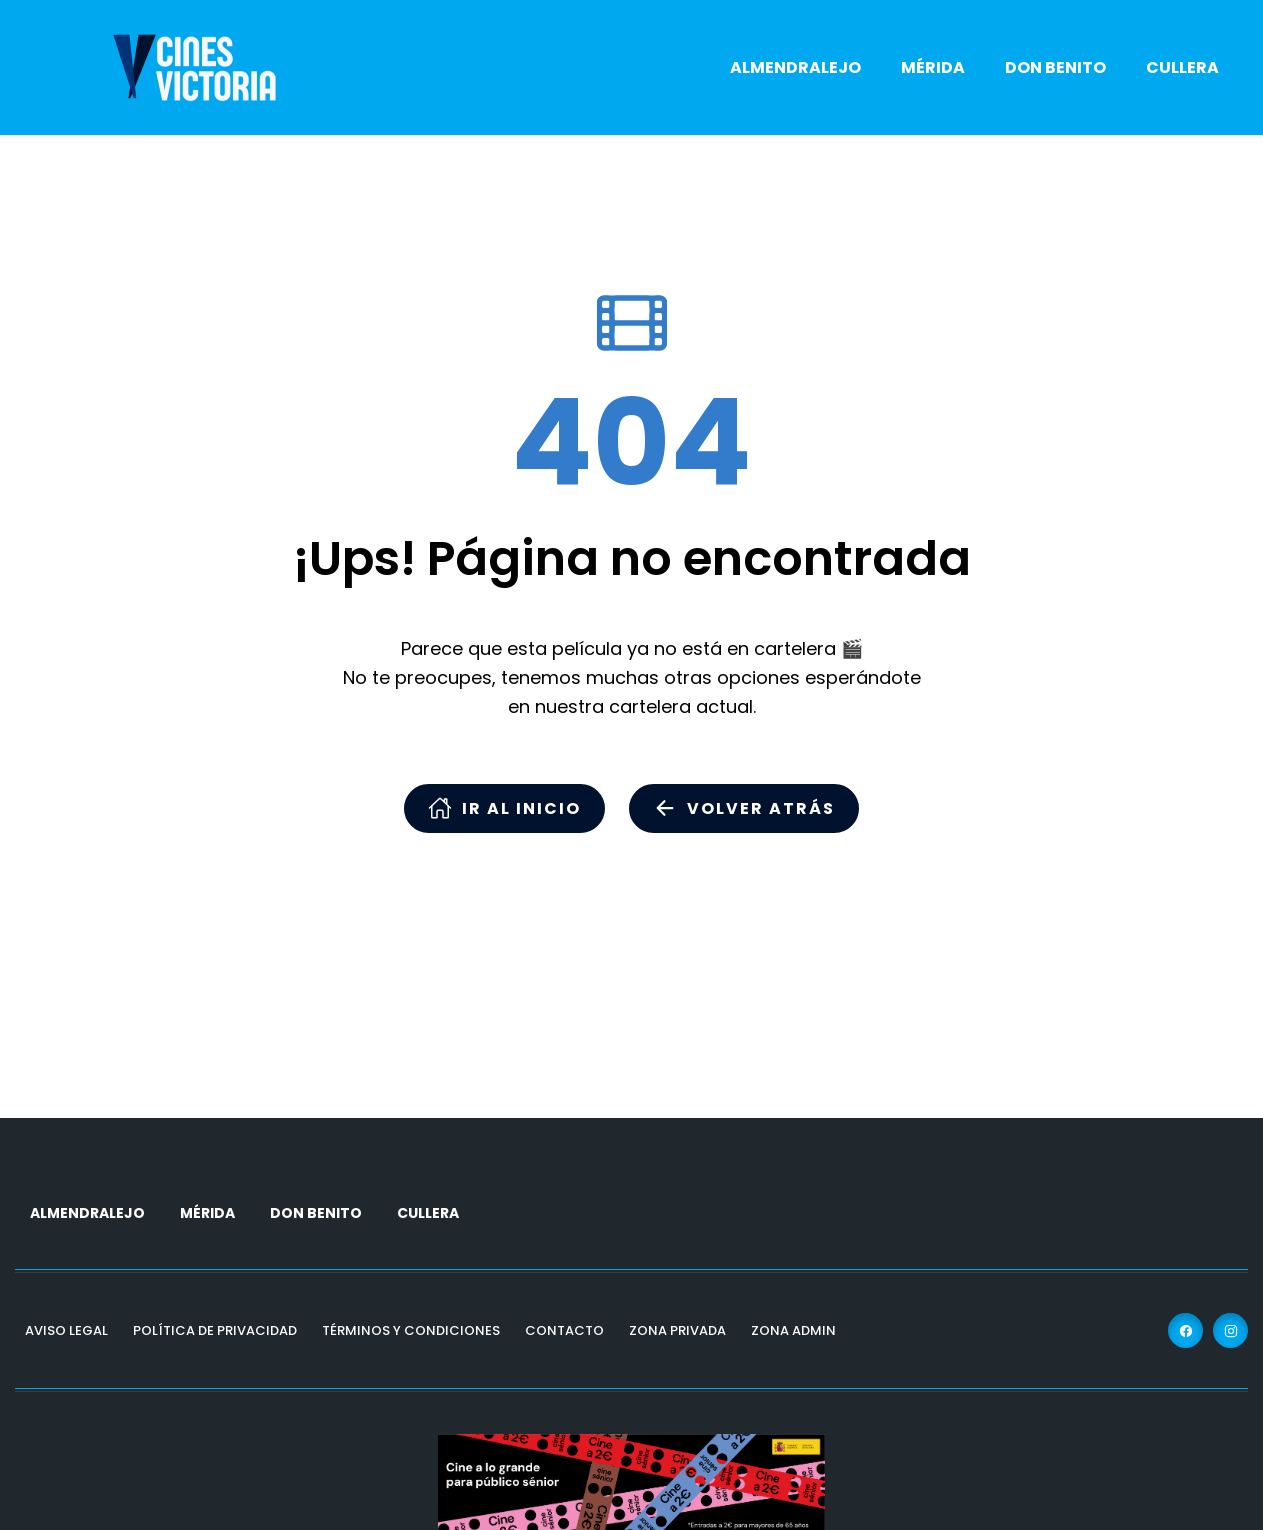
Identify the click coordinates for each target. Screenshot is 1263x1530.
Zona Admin (793, 1330)
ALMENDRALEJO (795, 67)
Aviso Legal (66, 1330)
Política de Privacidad (215, 1330)
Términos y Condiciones (411, 1330)
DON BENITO (1055, 67)
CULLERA (1182, 67)
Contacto (564, 1330)
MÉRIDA (933, 67)
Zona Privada (677, 1330)
